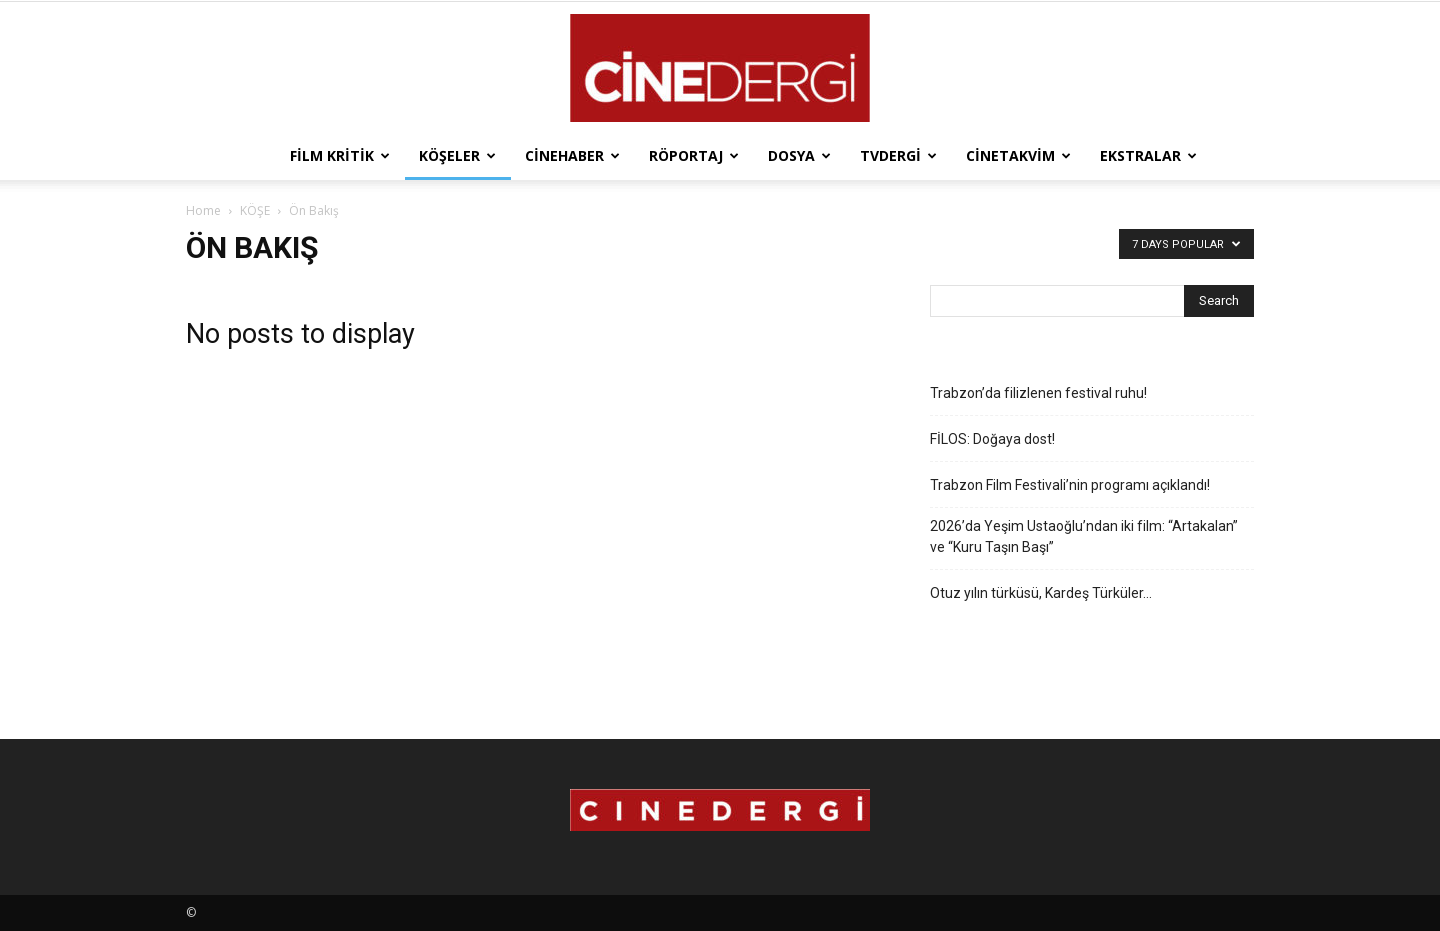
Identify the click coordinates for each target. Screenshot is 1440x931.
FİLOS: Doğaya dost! (992, 439)
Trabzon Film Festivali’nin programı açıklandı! (1070, 485)
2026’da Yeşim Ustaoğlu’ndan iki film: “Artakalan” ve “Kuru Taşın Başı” (1084, 536)
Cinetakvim (1018, 155)
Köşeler (457, 155)
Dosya (799, 155)
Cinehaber (572, 155)
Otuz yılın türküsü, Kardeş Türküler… (1041, 593)
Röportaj (694, 155)
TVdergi (898, 155)
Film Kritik (340, 155)
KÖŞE (255, 210)
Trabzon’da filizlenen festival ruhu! (1038, 393)
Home (203, 210)
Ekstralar (1148, 155)
